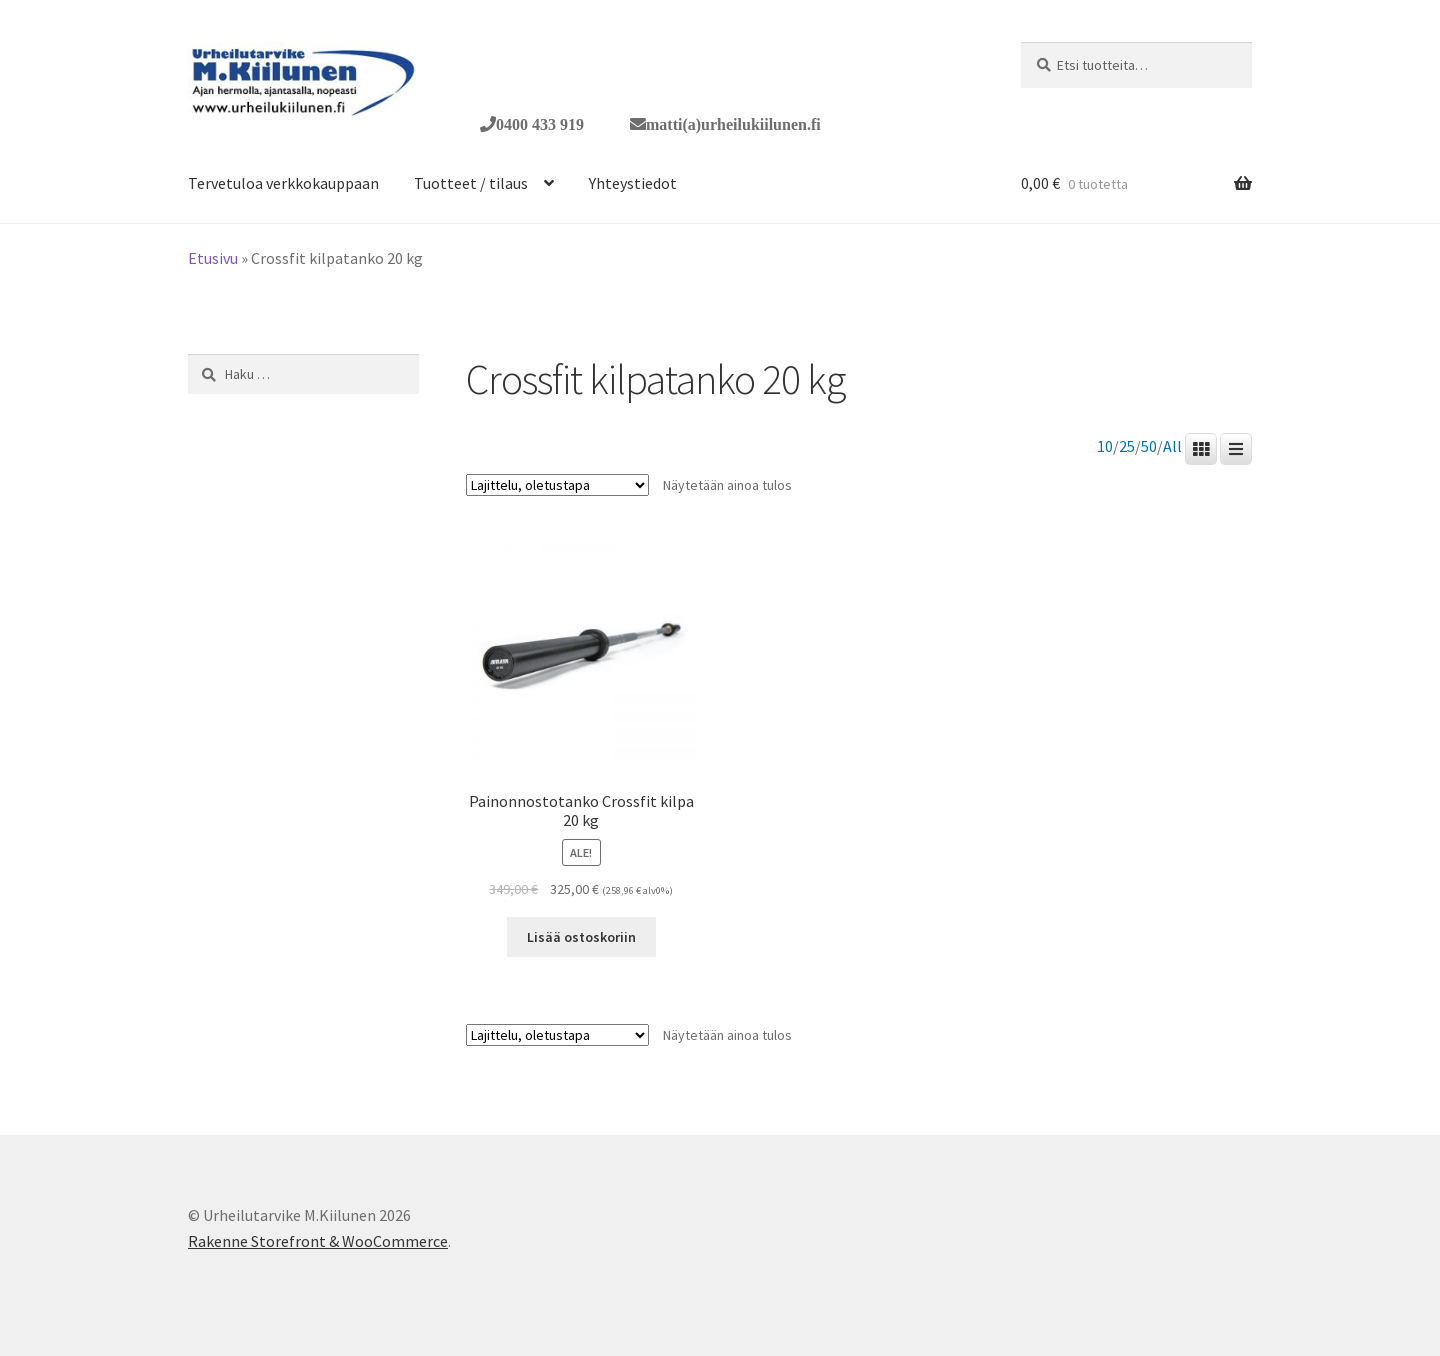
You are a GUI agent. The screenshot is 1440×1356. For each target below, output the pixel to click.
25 (1127, 446)
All (1172, 446)
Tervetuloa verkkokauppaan (283, 183)
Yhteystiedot (633, 183)
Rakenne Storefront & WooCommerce (318, 1241)
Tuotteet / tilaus (471, 183)
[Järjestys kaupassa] (557, 485)
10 (1105, 446)
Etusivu (213, 258)
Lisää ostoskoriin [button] (581, 937)
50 (1149, 446)
